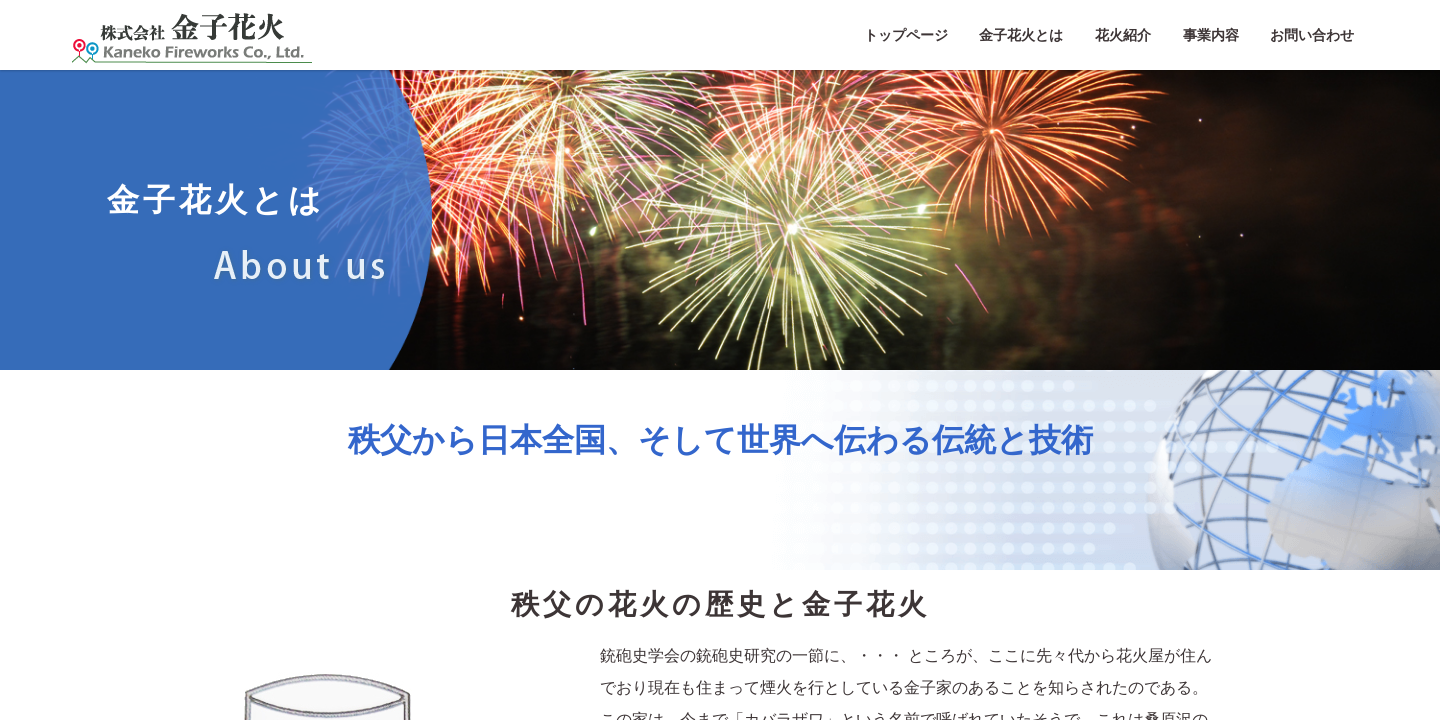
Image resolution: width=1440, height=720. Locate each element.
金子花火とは (1021, 35)
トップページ (906, 35)
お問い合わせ (1312, 35)
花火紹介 (1123, 35)
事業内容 (1211, 35)
